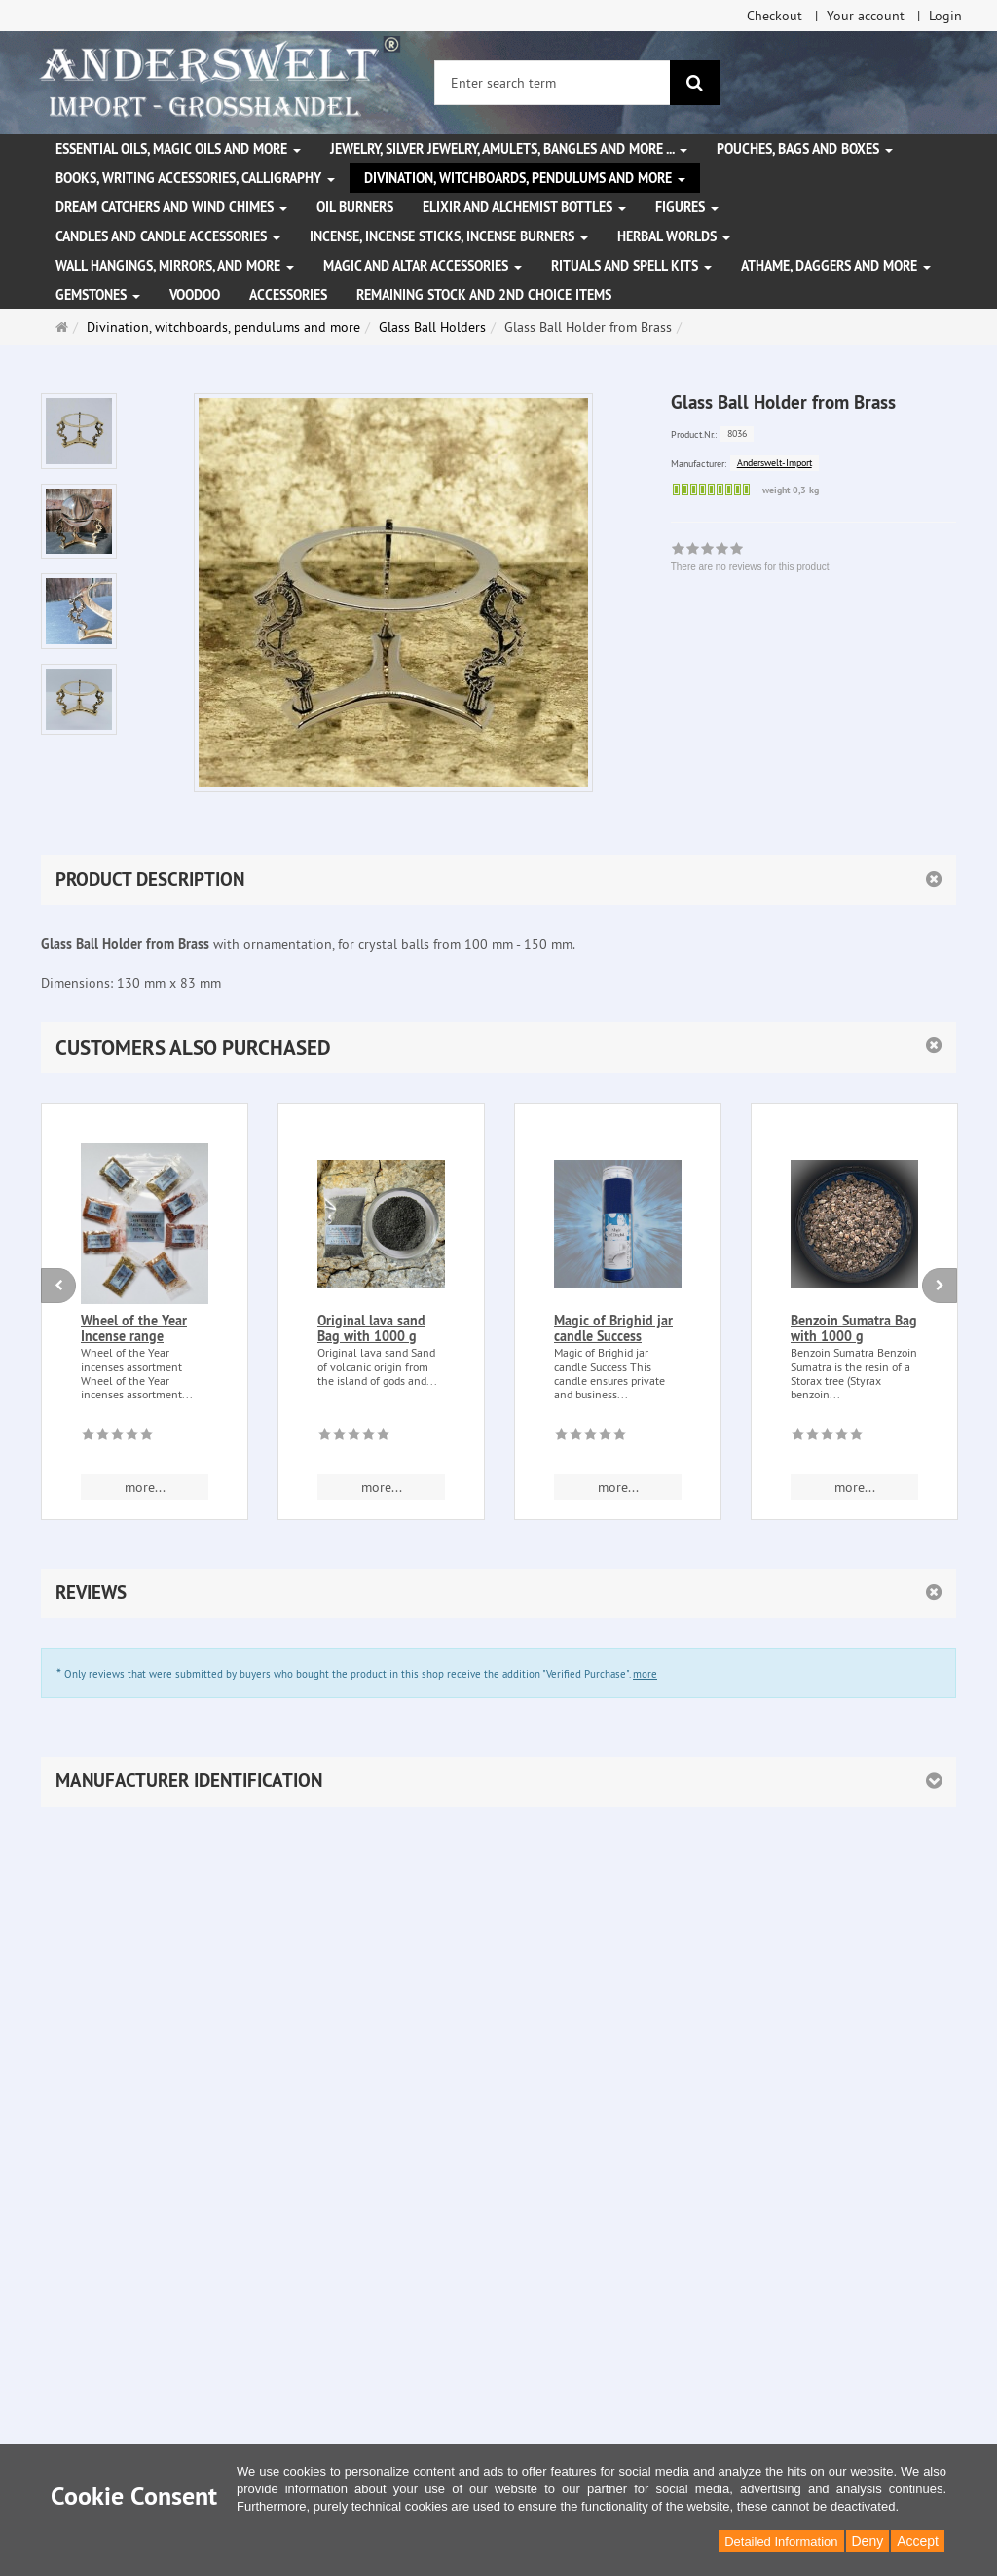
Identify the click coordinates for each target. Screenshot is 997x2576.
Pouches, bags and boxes (805, 149)
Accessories (288, 295)
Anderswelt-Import (774, 462)
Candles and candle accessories (167, 236)
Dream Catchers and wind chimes (171, 207)
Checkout (774, 15)
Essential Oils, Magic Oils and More (178, 149)
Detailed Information (780, 2541)
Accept (918, 2541)
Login (945, 15)
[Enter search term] (552, 82)
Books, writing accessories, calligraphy (195, 178)
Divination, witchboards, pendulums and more (524, 178)
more (645, 1674)
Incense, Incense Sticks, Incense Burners (449, 236)
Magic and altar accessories (422, 265)
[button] (498, 1047)
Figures (687, 207)
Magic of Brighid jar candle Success (613, 1328)
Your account (866, 15)
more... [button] (145, 1487)
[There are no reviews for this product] (117, 1437)
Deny (868, 2541)
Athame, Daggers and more (836, 265)
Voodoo (194, 295)
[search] (695, 82)
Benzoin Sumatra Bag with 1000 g (854, 1328)
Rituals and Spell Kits (631, 265)
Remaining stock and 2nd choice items (483, 295)
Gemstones (97, 295)
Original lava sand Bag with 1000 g (371, 1328)
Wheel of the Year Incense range (134, 1328)
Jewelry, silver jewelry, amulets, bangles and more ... (508, 149)
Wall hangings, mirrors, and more (174, 265)
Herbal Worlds (673, 236)
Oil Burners (354, 207)
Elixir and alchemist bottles (524, 207)
